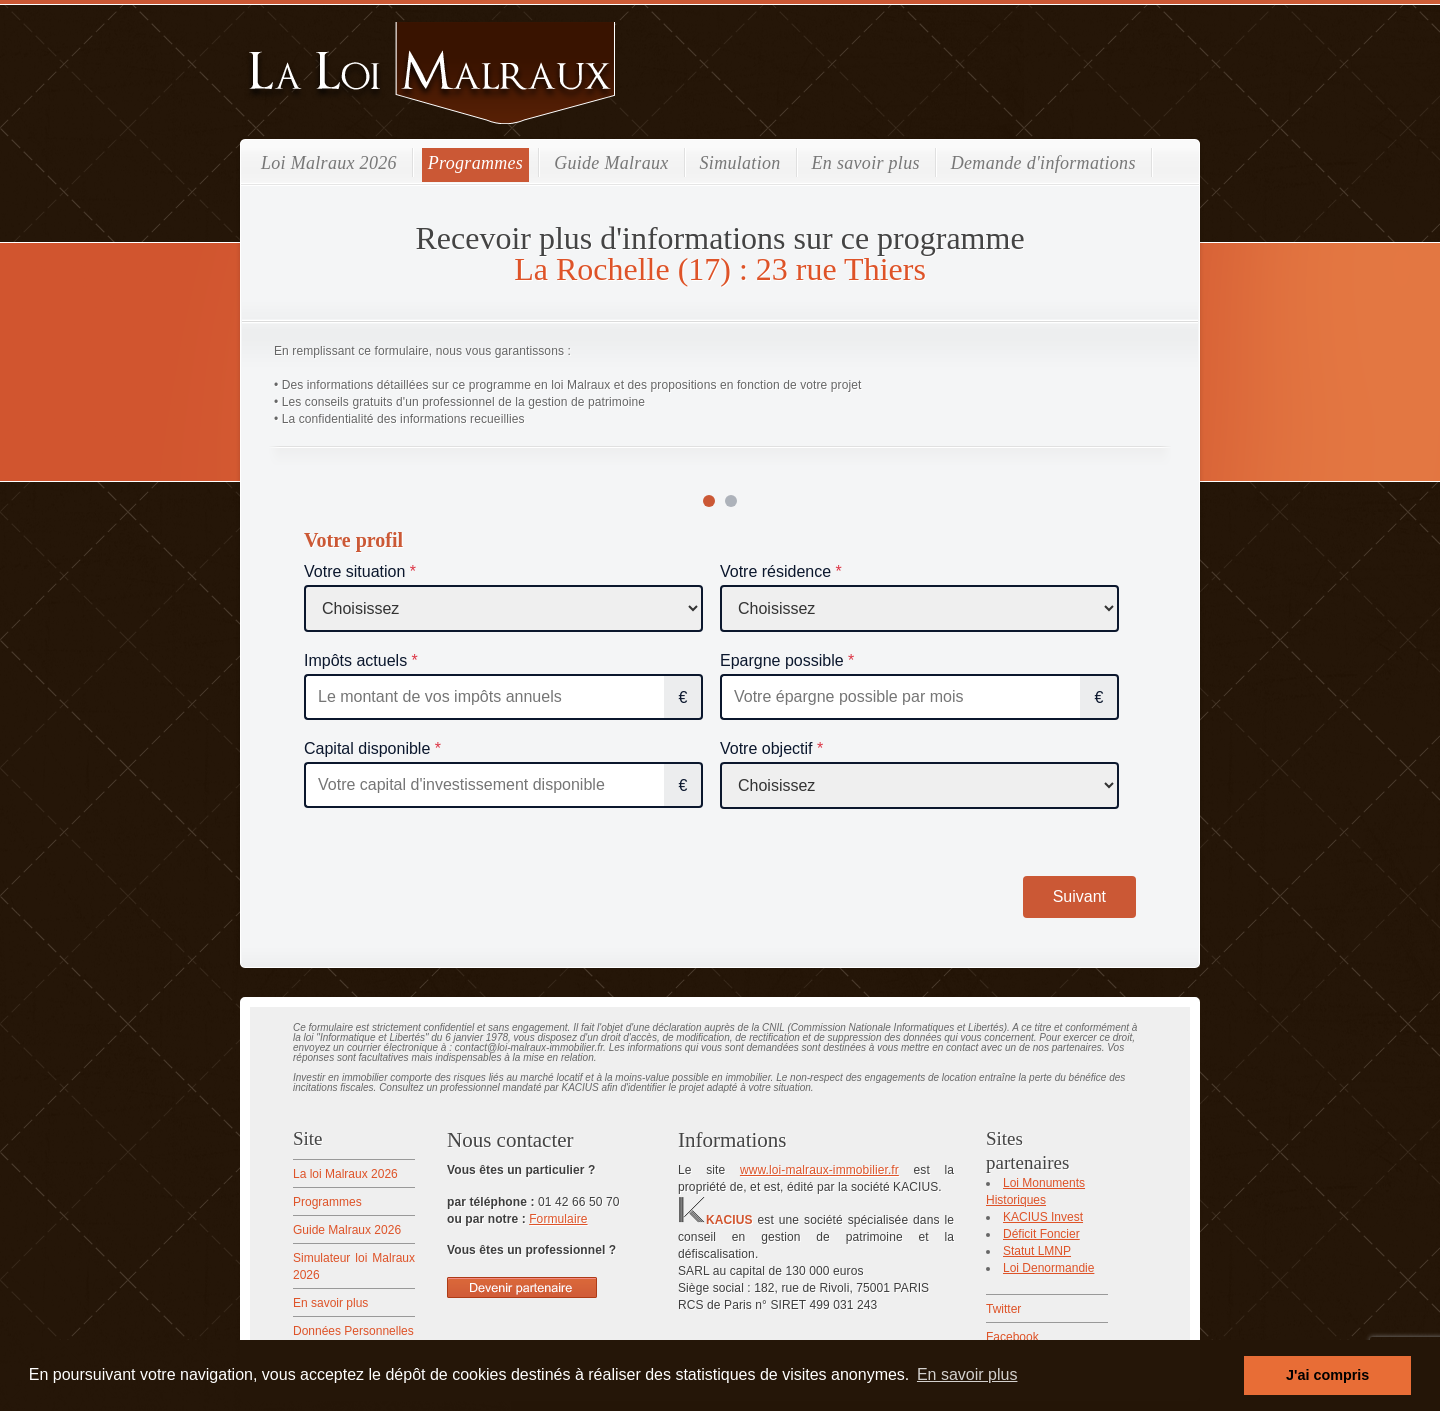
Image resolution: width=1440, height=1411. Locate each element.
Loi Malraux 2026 (329, 163)
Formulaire (558, 1219)
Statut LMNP (1037, 1251)
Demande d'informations (1043, 163)
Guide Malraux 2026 (347, 1230)
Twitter (1003, 1309)
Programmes (475, 163)
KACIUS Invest (1043, 1217)
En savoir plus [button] (967, 1374)
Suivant (1079, 896)
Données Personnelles (353, 1331)
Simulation (740, 163)
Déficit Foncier (1041, 1234)
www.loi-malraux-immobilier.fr (819, 1170)
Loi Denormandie (1048, 1268)
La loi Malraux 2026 (345, 1174)
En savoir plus (866, 163)
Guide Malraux (611, 163)
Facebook (1012, 1337)
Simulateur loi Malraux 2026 (354, 1266)
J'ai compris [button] (1327, 1375)
